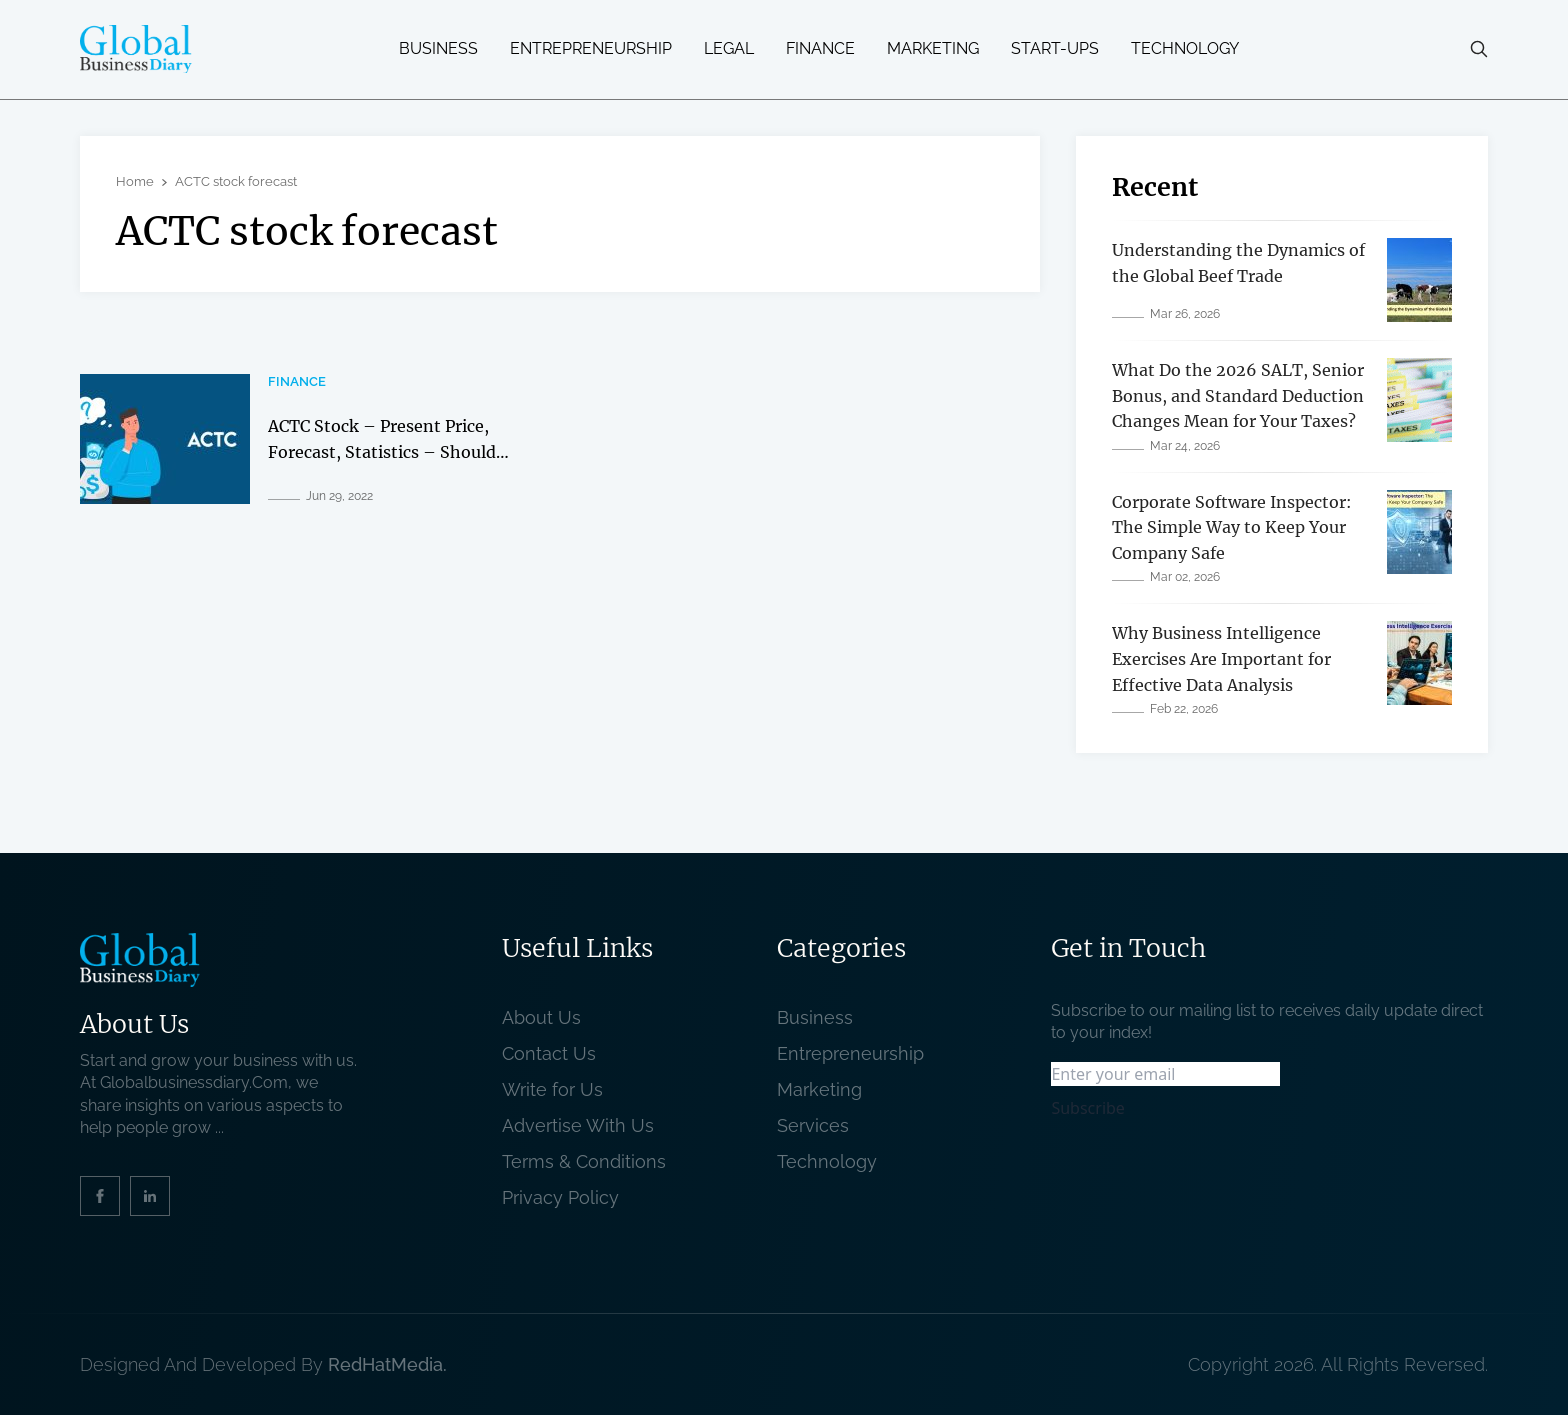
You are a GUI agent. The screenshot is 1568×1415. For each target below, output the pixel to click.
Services (813, 1125)
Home (135, 181)
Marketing (933, 49)
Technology (1185, 49)
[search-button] (1479, 49)
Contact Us (549, 1053)
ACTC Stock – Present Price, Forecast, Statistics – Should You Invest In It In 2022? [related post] (382, 451)
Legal (729, 49)
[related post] (165, 439)
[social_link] (100, 1196)
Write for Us (552, 1089)
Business (438, 49)
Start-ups (1055, 49)
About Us (541, 1017)
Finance (820, 49)
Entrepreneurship (591, 49)
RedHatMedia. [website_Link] (387, 1364)
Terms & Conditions (589, 1161)
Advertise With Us (578, 1125)
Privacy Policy (560, 1197)
